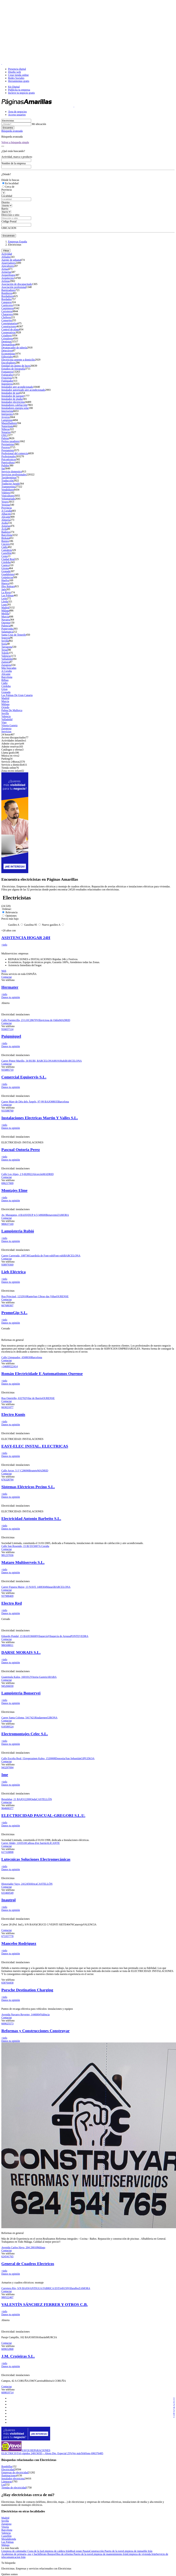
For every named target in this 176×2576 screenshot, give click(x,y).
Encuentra (8, 127)
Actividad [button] (6, 253)
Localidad (6, 195)
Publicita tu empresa (19, 89)
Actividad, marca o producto (16, 156)
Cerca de (9, 186)
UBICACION (8, 228)
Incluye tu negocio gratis (21, 92)
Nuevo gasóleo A (52, 924)
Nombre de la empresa (13, 163)
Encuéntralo (9, 235)
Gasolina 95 (32, 924)
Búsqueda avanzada (12, 130)
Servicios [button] (6, 731)
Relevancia (11, 912)
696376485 (97, 2453)
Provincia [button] (6, 507)
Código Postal (8, 221)
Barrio (4, 208)
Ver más (76, 2453)
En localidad (11, 183)
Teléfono (86, 2453)
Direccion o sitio (10, 214)
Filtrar (6, 250)
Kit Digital (14, 86)
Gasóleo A (15, 924)
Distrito (5, 202)
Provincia (6, 189)
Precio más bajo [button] (10, 918)
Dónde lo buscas (10, 180)
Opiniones (11, 915)
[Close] (15, 142)
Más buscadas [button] (8, 668)
